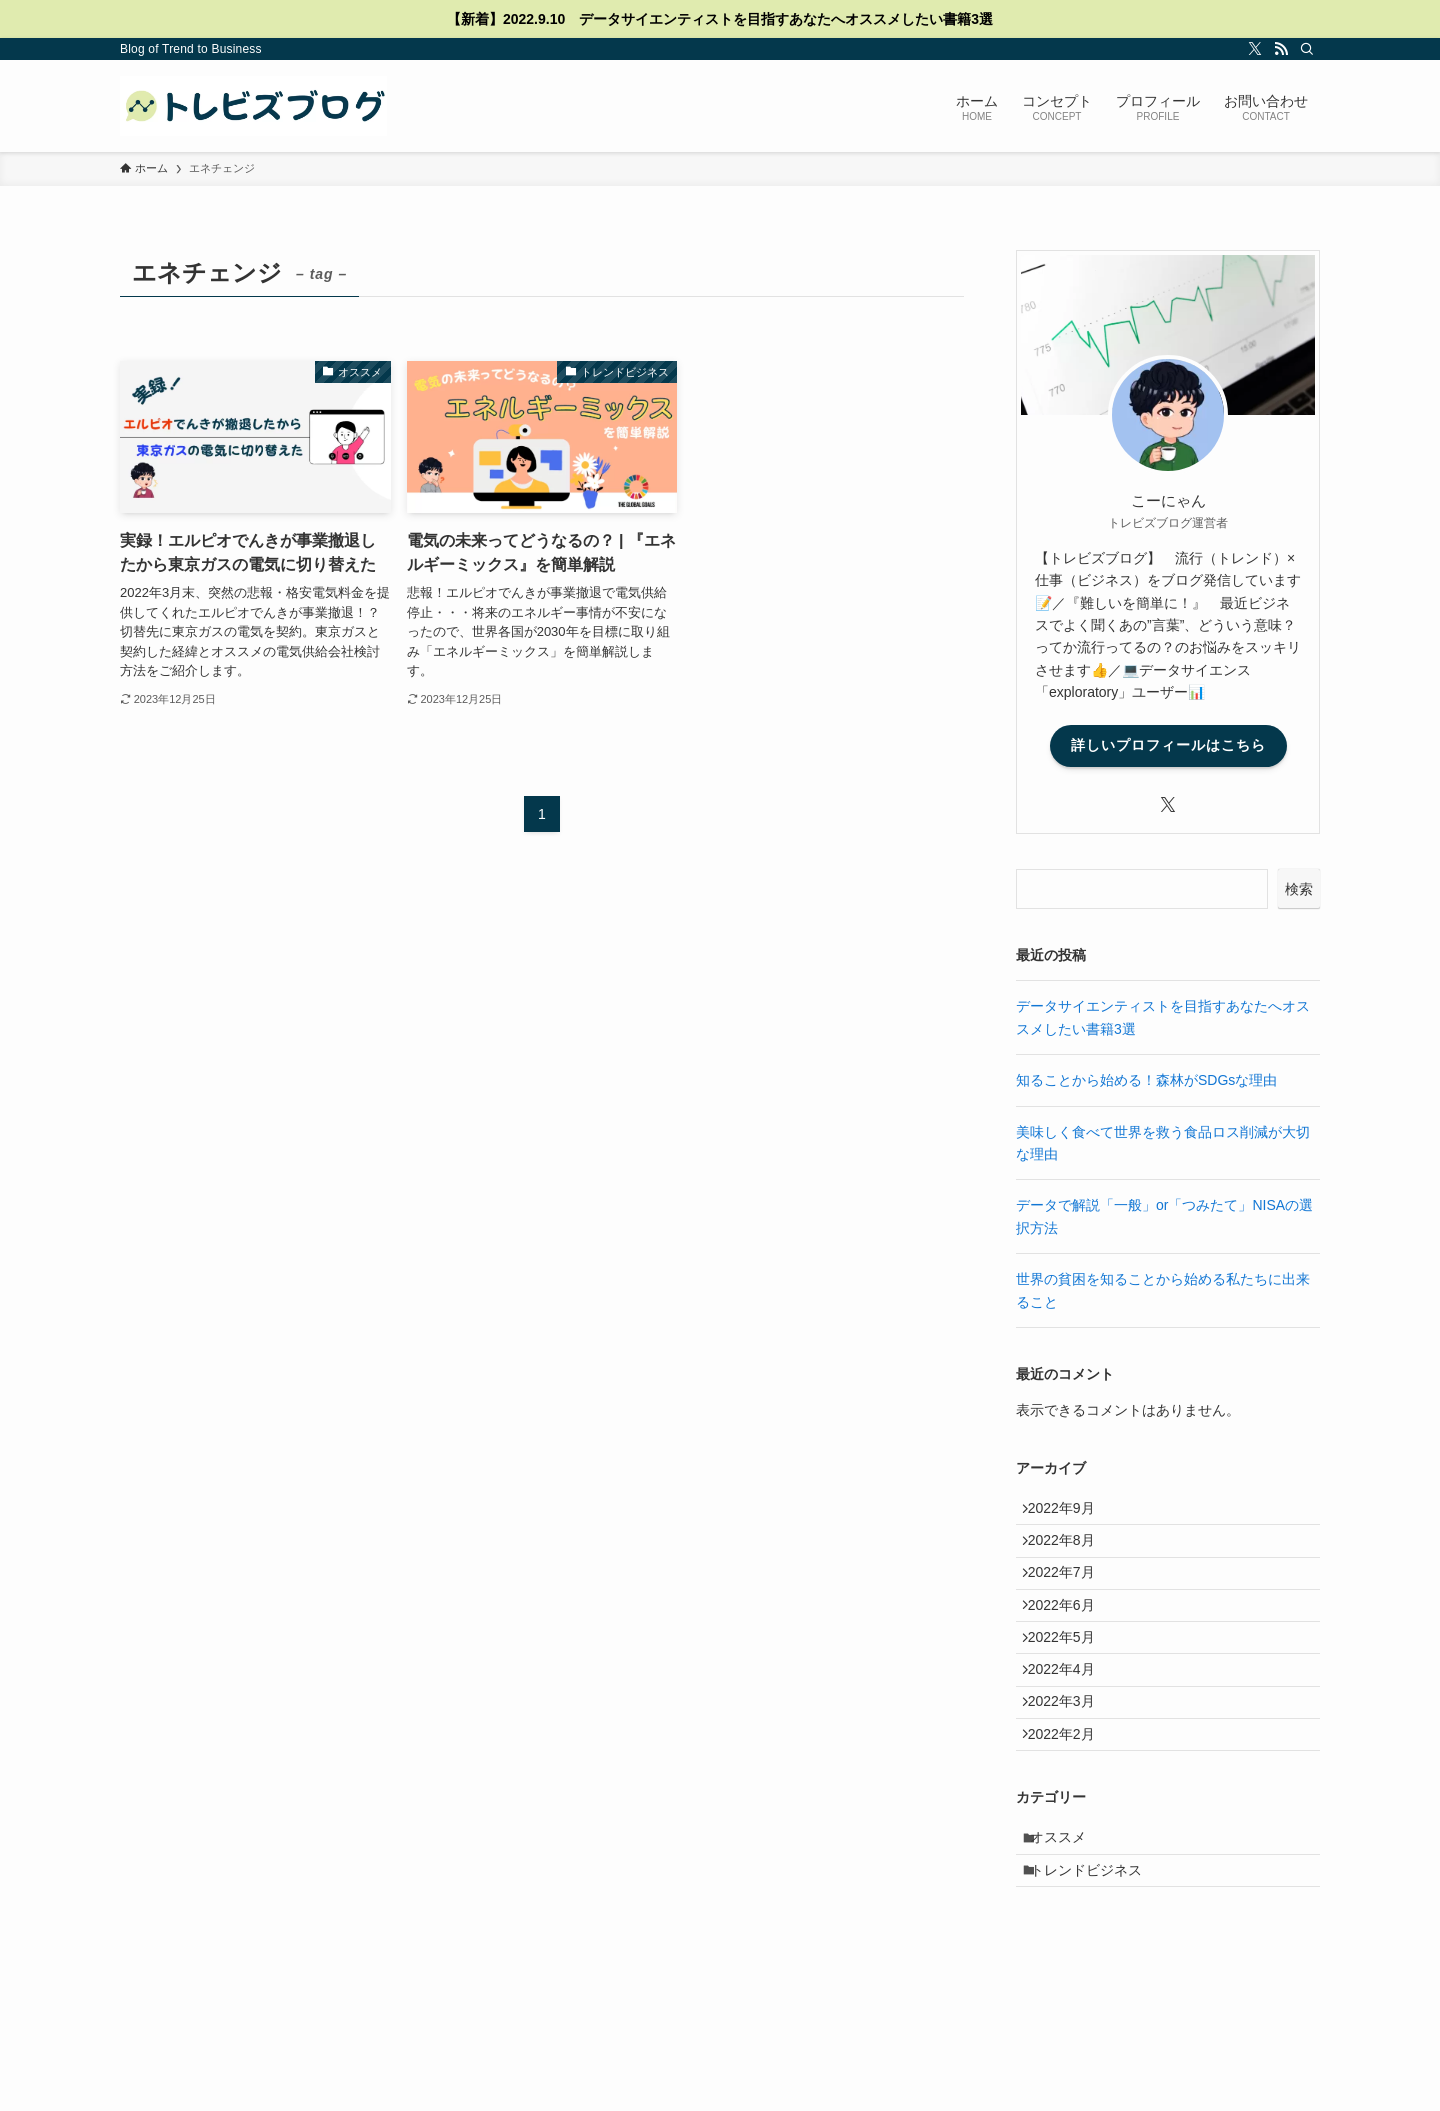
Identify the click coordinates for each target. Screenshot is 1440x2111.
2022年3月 (1070, 1762)
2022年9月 (1070, 1513)
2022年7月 (1070, 1596)
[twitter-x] (1255, 49)
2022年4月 (1070, 1721)
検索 (1299, 889)
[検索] (1307, 49)
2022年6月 (1070, 1637)
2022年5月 (1070, 1679)
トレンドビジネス (1097, 1958)
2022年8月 (1070, 1554)
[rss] (1281, 49)
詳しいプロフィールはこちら (1168, 745)
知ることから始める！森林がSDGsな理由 (1146, 1080)
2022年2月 (1070, 1804)
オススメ (1069, 1917)
